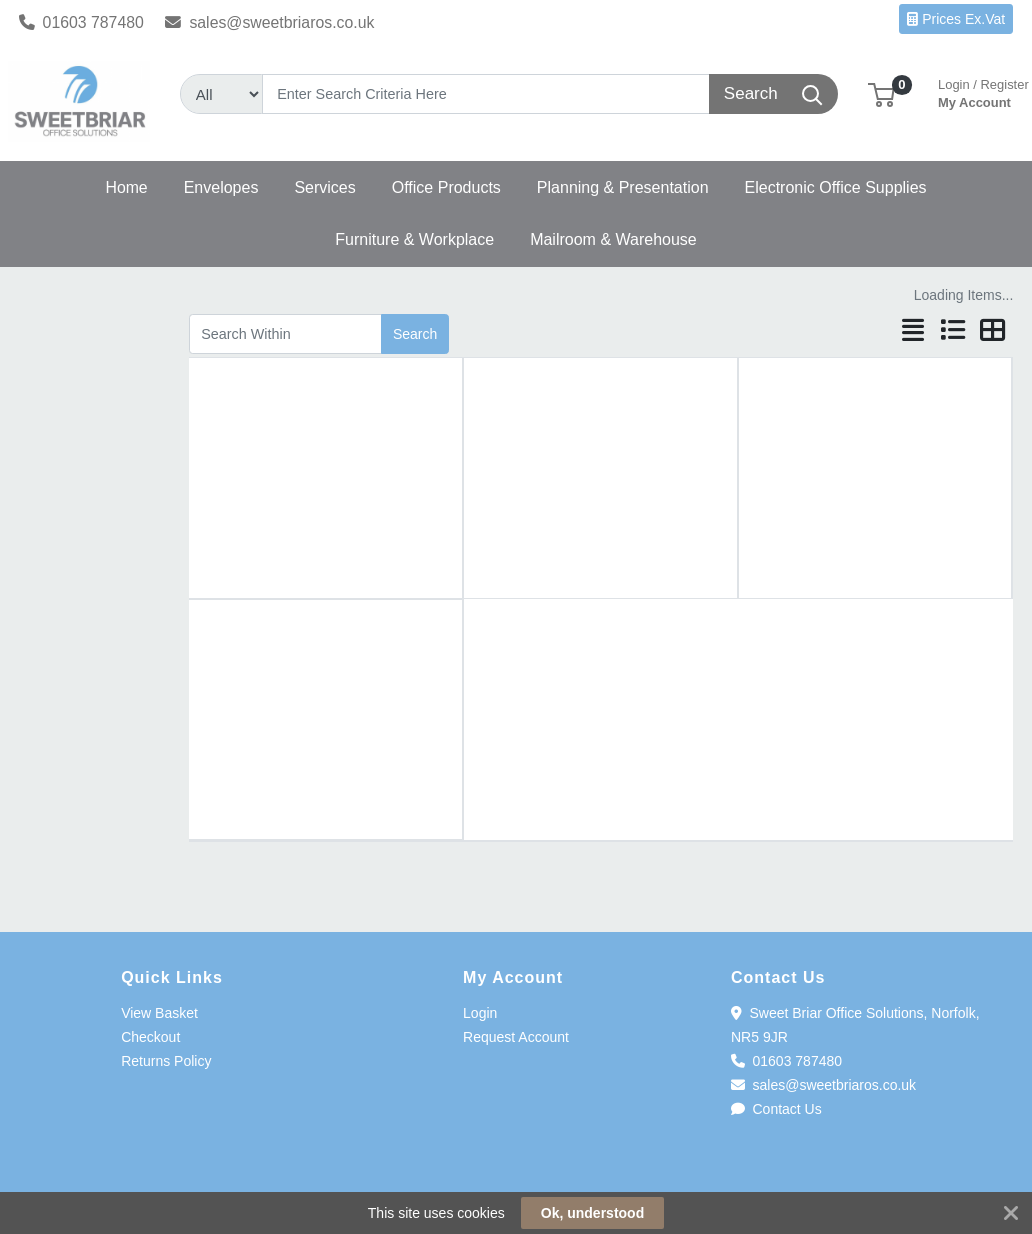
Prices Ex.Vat (956, 19)
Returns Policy (166, 1061)
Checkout (150, 1037)
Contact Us (776, 1109)
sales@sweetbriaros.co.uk (269, 22)
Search (415, 334)
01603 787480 (81, 22)
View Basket (159, 1013)
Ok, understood (592, 1213)
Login (480, 1013)
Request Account (516, 1037)
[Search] (486, 94)
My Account (983, 91)
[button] (881, 93)
